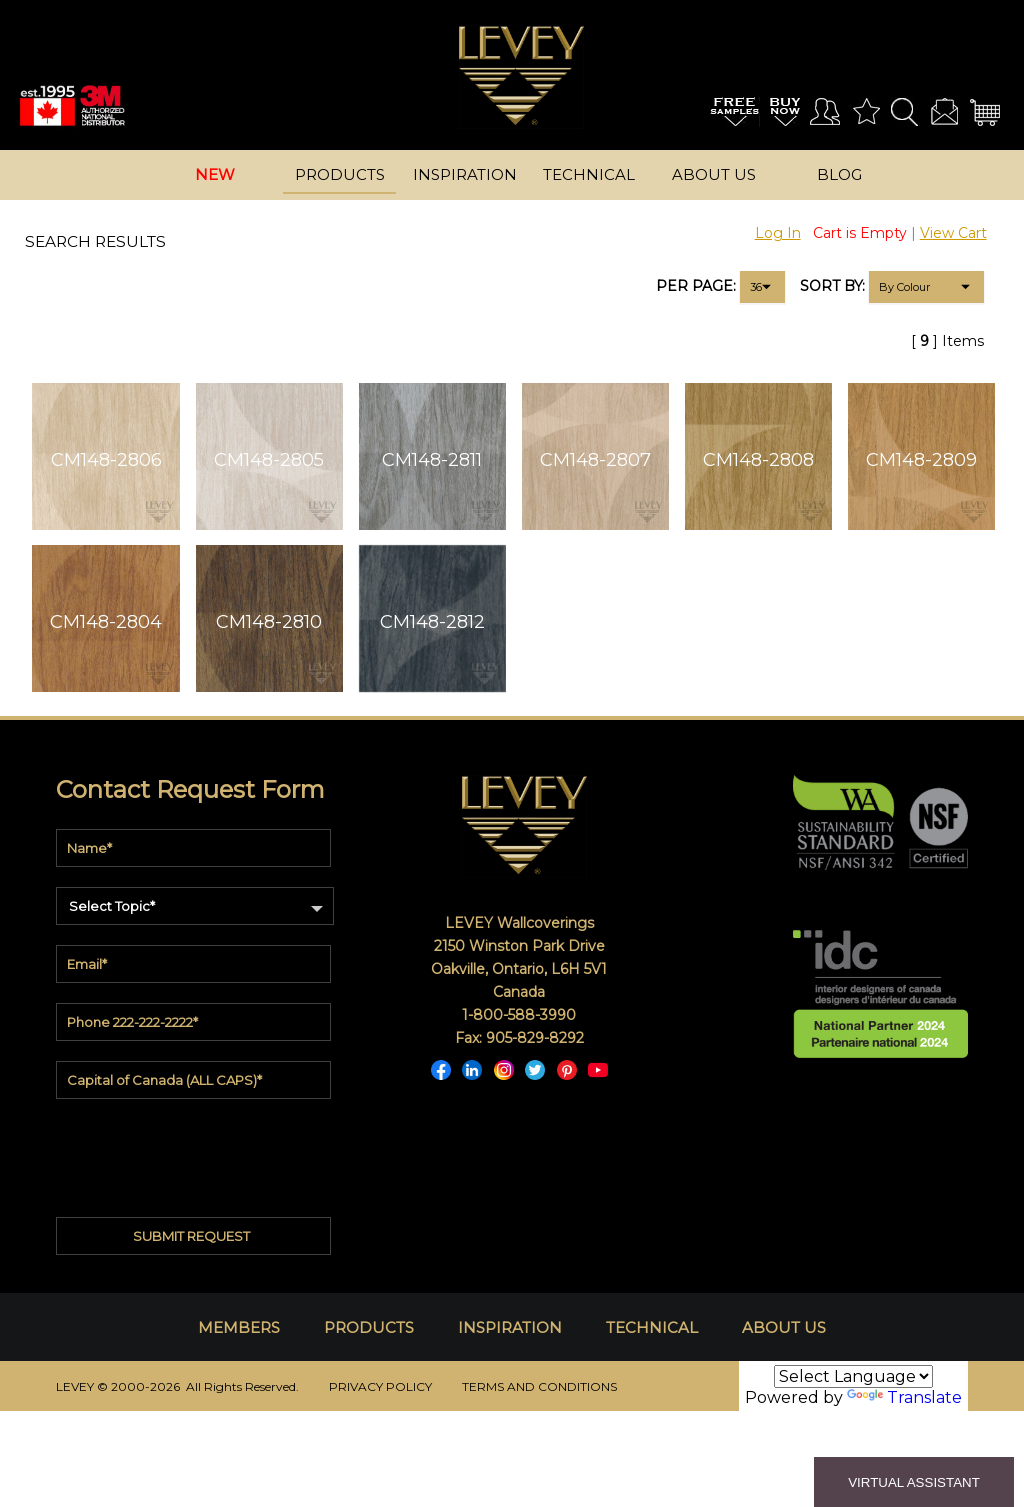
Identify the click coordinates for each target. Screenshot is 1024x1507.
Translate (904, 1397)
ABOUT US (784, 1327)
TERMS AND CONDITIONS (539, 1386)
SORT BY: (832, 286)
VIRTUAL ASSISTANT (914, 1482)
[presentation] (194, 1149)
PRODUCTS (369, 1327)
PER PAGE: (696, 286)
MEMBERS (239, 1327)
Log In (778, 233)
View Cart (953, 233)
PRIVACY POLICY (380, 1386)
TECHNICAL (652, 1327)
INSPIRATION (510, 1327)
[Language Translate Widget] (853, 1376)
